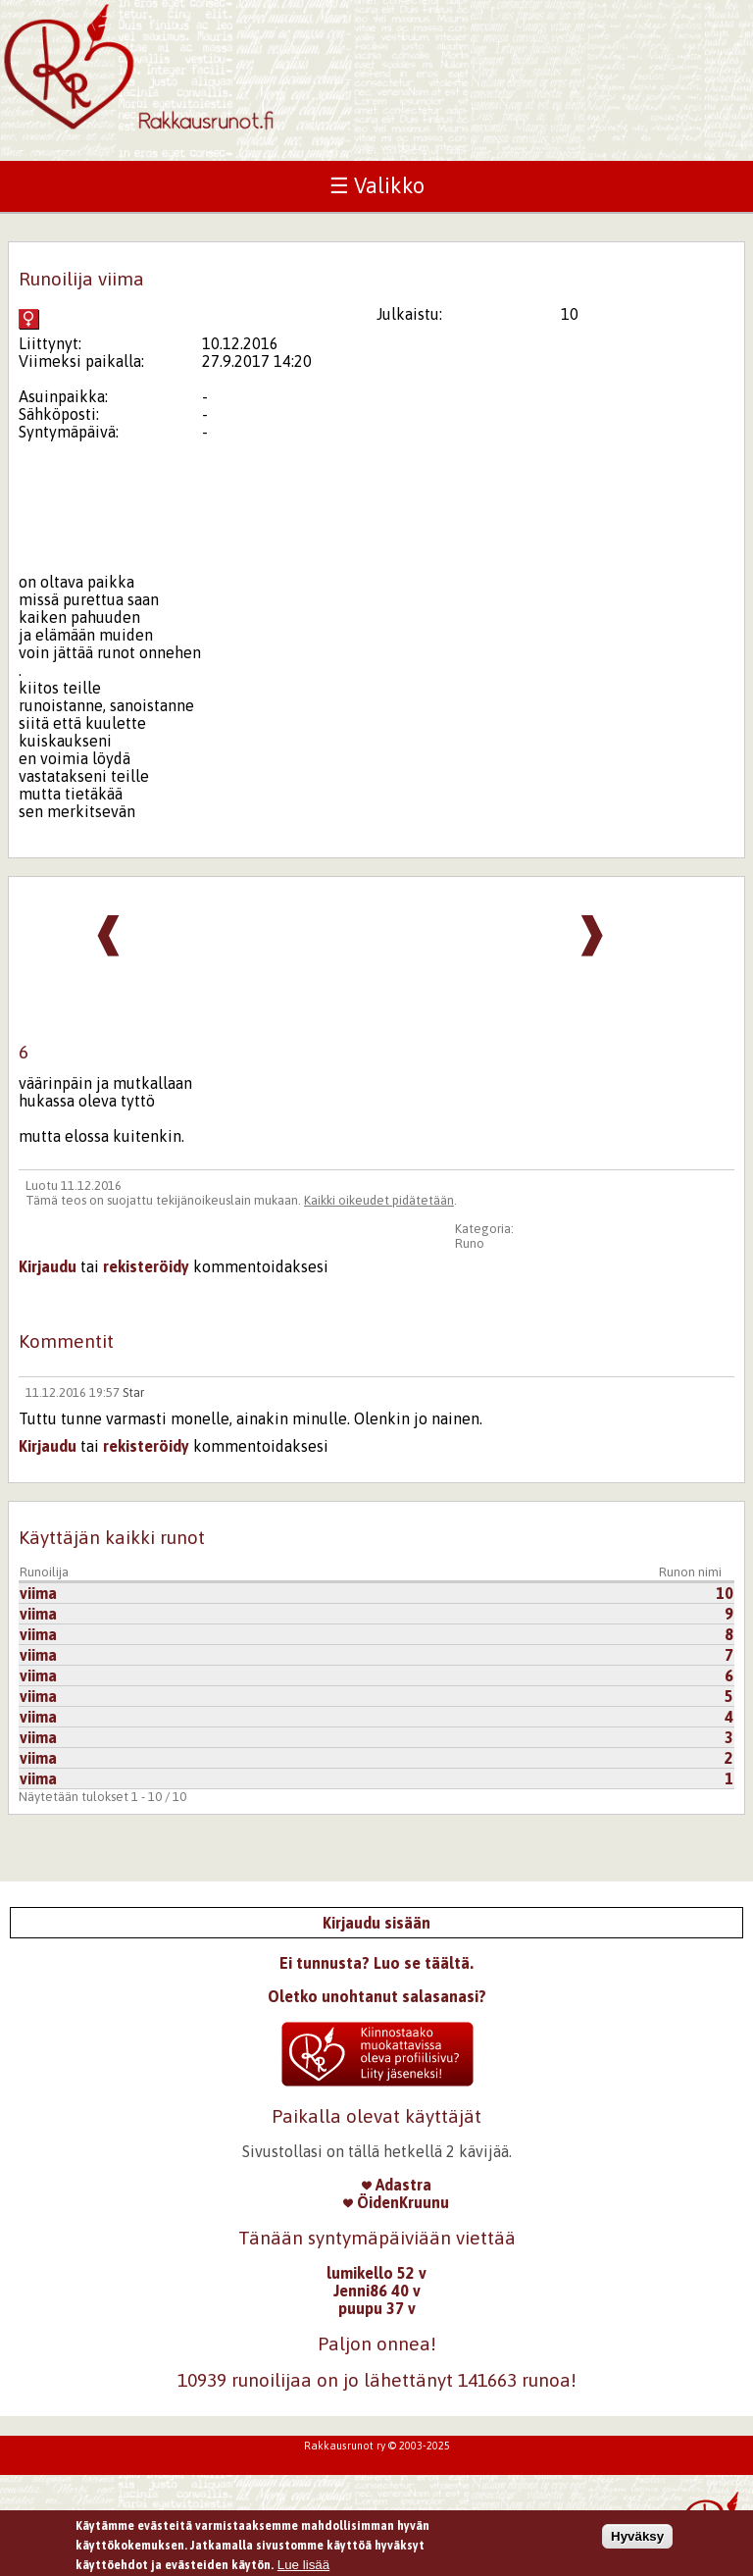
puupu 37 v (377, 2308)
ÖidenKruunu (396, 2202)
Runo (469, 1243)
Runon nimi (690, 1572)
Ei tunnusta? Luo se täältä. (376, 1963)
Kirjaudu (47, 1266)
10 (724, 1593)
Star (133, 1392)
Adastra (396, 2184)
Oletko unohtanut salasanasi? (377, 1996)
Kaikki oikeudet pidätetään (379, 1200)
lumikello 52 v (376, 2273)
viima (38, 1593)
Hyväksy (637, 2541)
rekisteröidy (146, 1266)
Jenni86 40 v (377, 2290)
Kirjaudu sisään (376, 1923)
